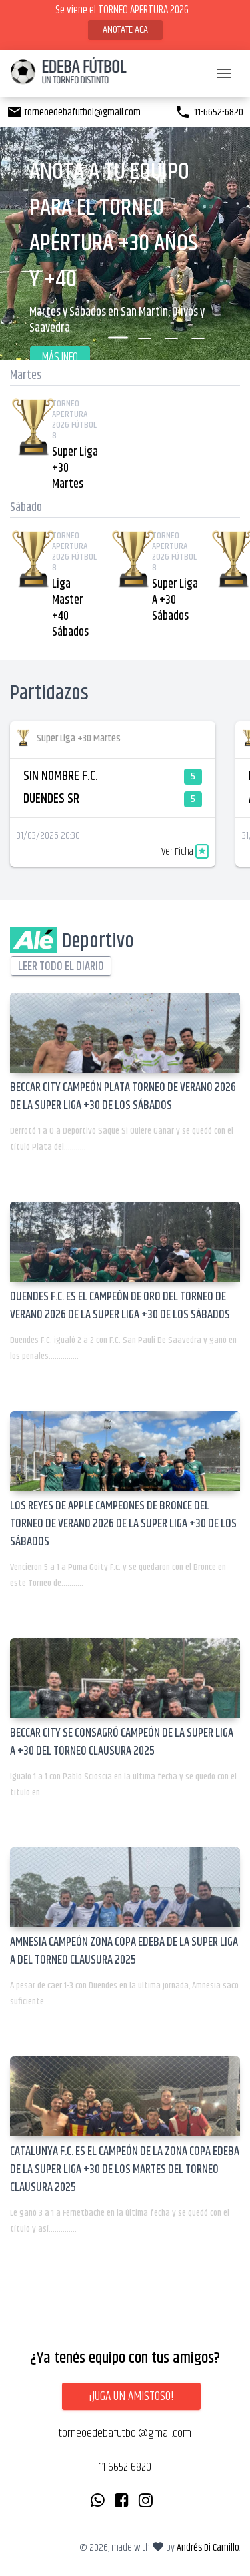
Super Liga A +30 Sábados (175, 600)
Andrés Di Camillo (208, 2547)
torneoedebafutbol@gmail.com (74, 112)
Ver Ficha (185, 852)
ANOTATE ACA (125, 29)
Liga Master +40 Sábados (70, 608)
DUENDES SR (51, 799)
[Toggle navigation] (224, 73)
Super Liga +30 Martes (75, 468)
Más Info (60, 357)
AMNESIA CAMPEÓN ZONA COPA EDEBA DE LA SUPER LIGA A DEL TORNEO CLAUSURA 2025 (124, 1951)
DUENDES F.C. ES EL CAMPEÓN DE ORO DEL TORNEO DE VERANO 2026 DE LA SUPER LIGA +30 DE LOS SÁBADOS (120, 1306)
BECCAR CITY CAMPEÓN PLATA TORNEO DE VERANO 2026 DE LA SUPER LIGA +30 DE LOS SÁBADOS (123, 1096)
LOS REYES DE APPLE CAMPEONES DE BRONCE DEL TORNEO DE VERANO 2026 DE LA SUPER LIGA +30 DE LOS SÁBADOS (123, 1524)
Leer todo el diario (61, 966)
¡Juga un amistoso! (131, 2396)
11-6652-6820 (209, 112)
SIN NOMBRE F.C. (60, 776)
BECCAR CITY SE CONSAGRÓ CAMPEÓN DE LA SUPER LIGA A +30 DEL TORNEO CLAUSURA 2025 (121, 1742)
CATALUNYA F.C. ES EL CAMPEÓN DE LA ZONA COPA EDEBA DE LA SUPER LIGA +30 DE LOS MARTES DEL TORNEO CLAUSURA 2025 (124, 2169)
